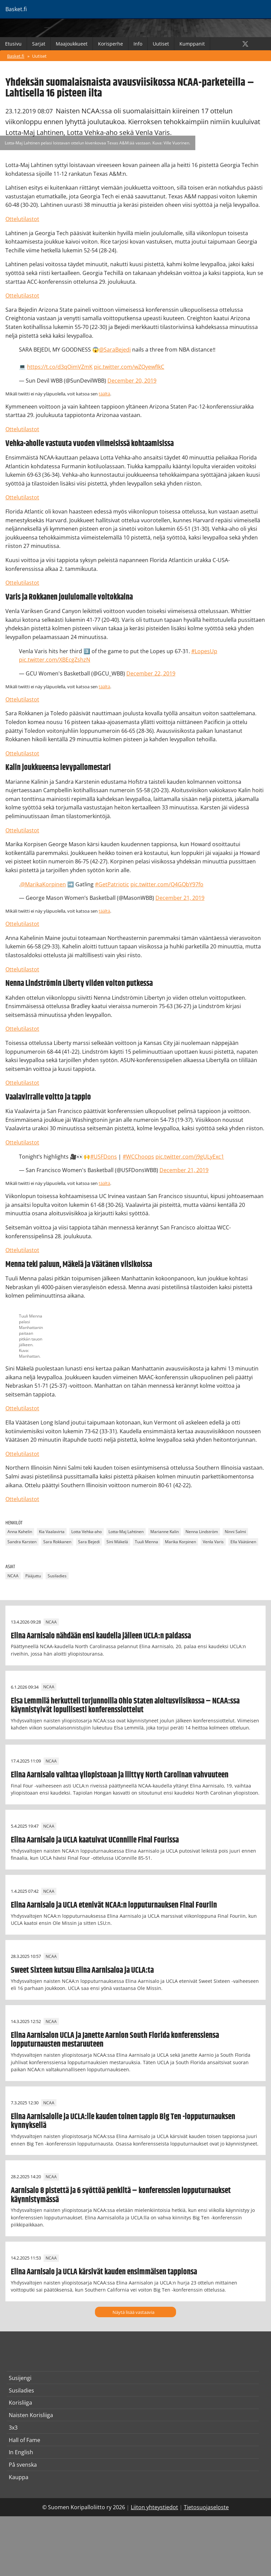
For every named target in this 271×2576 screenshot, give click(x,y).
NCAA (13, 1576)
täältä (104, 394)
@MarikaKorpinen (43, 884)
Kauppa (18, 2477)
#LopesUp (204, 651)
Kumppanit (192, 43)
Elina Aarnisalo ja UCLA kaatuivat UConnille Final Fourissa (95, 1840)
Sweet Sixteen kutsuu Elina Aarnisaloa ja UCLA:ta (82, 1970)
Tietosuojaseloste (206, 2507)
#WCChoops (138, 1156)
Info (137, 43)
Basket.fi (15, 56)
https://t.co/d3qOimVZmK (60, 366)
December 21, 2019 (179, 898)
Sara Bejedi (89, 1542)
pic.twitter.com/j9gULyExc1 (189, 1156)
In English (21, 2452)
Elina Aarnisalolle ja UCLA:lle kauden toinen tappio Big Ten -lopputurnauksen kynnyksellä (123, 2121)
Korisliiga (20, 2402)
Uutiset (161, 43)
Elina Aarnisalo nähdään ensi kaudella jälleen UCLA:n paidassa (101, 1636)
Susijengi (20, 2378)
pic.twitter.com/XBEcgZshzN (54, 659)
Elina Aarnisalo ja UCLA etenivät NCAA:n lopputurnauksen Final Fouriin (114, 1905)
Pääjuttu (33, 1576)
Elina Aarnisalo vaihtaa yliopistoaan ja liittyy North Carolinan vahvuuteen (119, 1775)
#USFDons (103, 1156)
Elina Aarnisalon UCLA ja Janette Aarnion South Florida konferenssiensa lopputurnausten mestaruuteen (115, 2039)
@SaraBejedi (115, 349)
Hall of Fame (24, 2440)
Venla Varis (213, 1542)
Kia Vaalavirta (52, 1531)
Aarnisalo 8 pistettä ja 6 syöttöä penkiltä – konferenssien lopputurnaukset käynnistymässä (121, 2195)
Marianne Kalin (164, 1531)
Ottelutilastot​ (22, 1454)
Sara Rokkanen (57, 1542)
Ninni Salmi (235, 1531)
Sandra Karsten (21, 1542)
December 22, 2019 (150, 673)
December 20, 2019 (131, 380)
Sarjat (38, 43)
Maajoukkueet (72, 43)
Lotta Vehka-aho (86, 1531)
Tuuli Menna (146, 1542)
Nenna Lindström (202, 1531)
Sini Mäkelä (117, 1542)
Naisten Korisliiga (31, 2415)
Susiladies (57, 1576)
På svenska (23, 2464)
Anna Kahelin (19, 1531)
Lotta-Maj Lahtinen (126, 1531)
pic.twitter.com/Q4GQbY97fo (166, 884)
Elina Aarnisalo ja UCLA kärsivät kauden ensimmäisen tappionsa (104, 2272)
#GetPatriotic (112, 884)
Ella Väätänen (243, 1542)
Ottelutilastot (22, 219)
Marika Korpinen (180, 1542)
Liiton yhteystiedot (154, 2507)
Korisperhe (110, 43)
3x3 (13, 2427)
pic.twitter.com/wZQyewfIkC (129, 366)
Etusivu (13, 43)
